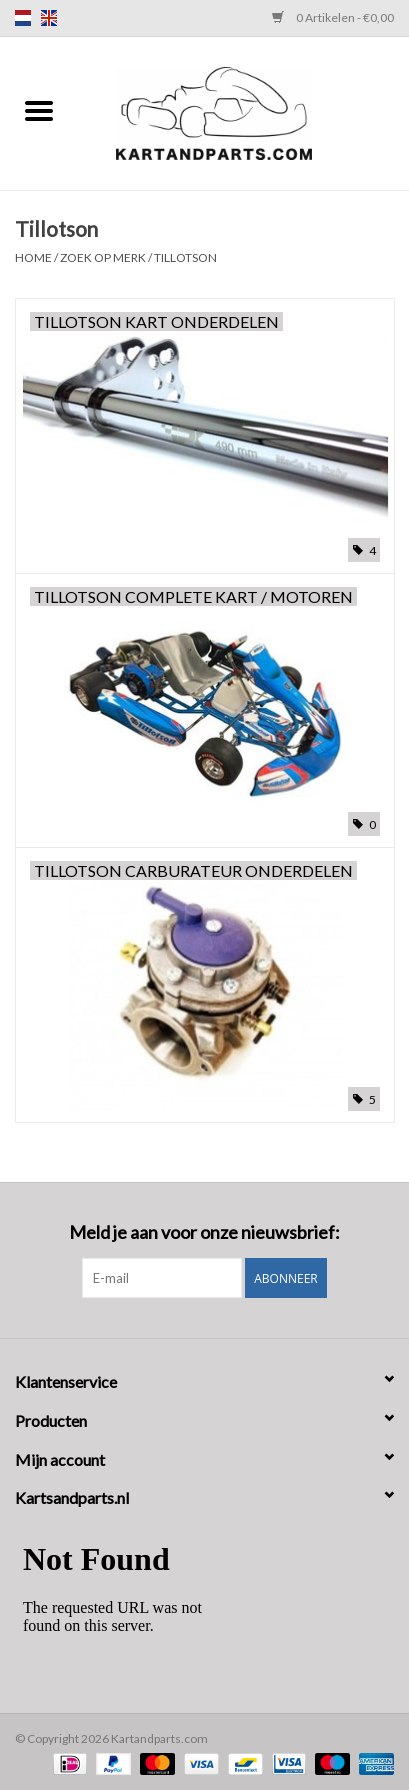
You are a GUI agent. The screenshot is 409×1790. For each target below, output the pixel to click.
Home (33, 257)
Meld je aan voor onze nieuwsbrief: (204, 1232)
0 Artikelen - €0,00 (333, 17)
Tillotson (185, 257)
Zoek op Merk (103, 257)
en (49, 18)
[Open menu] (39, 110)
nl (23, 18)
